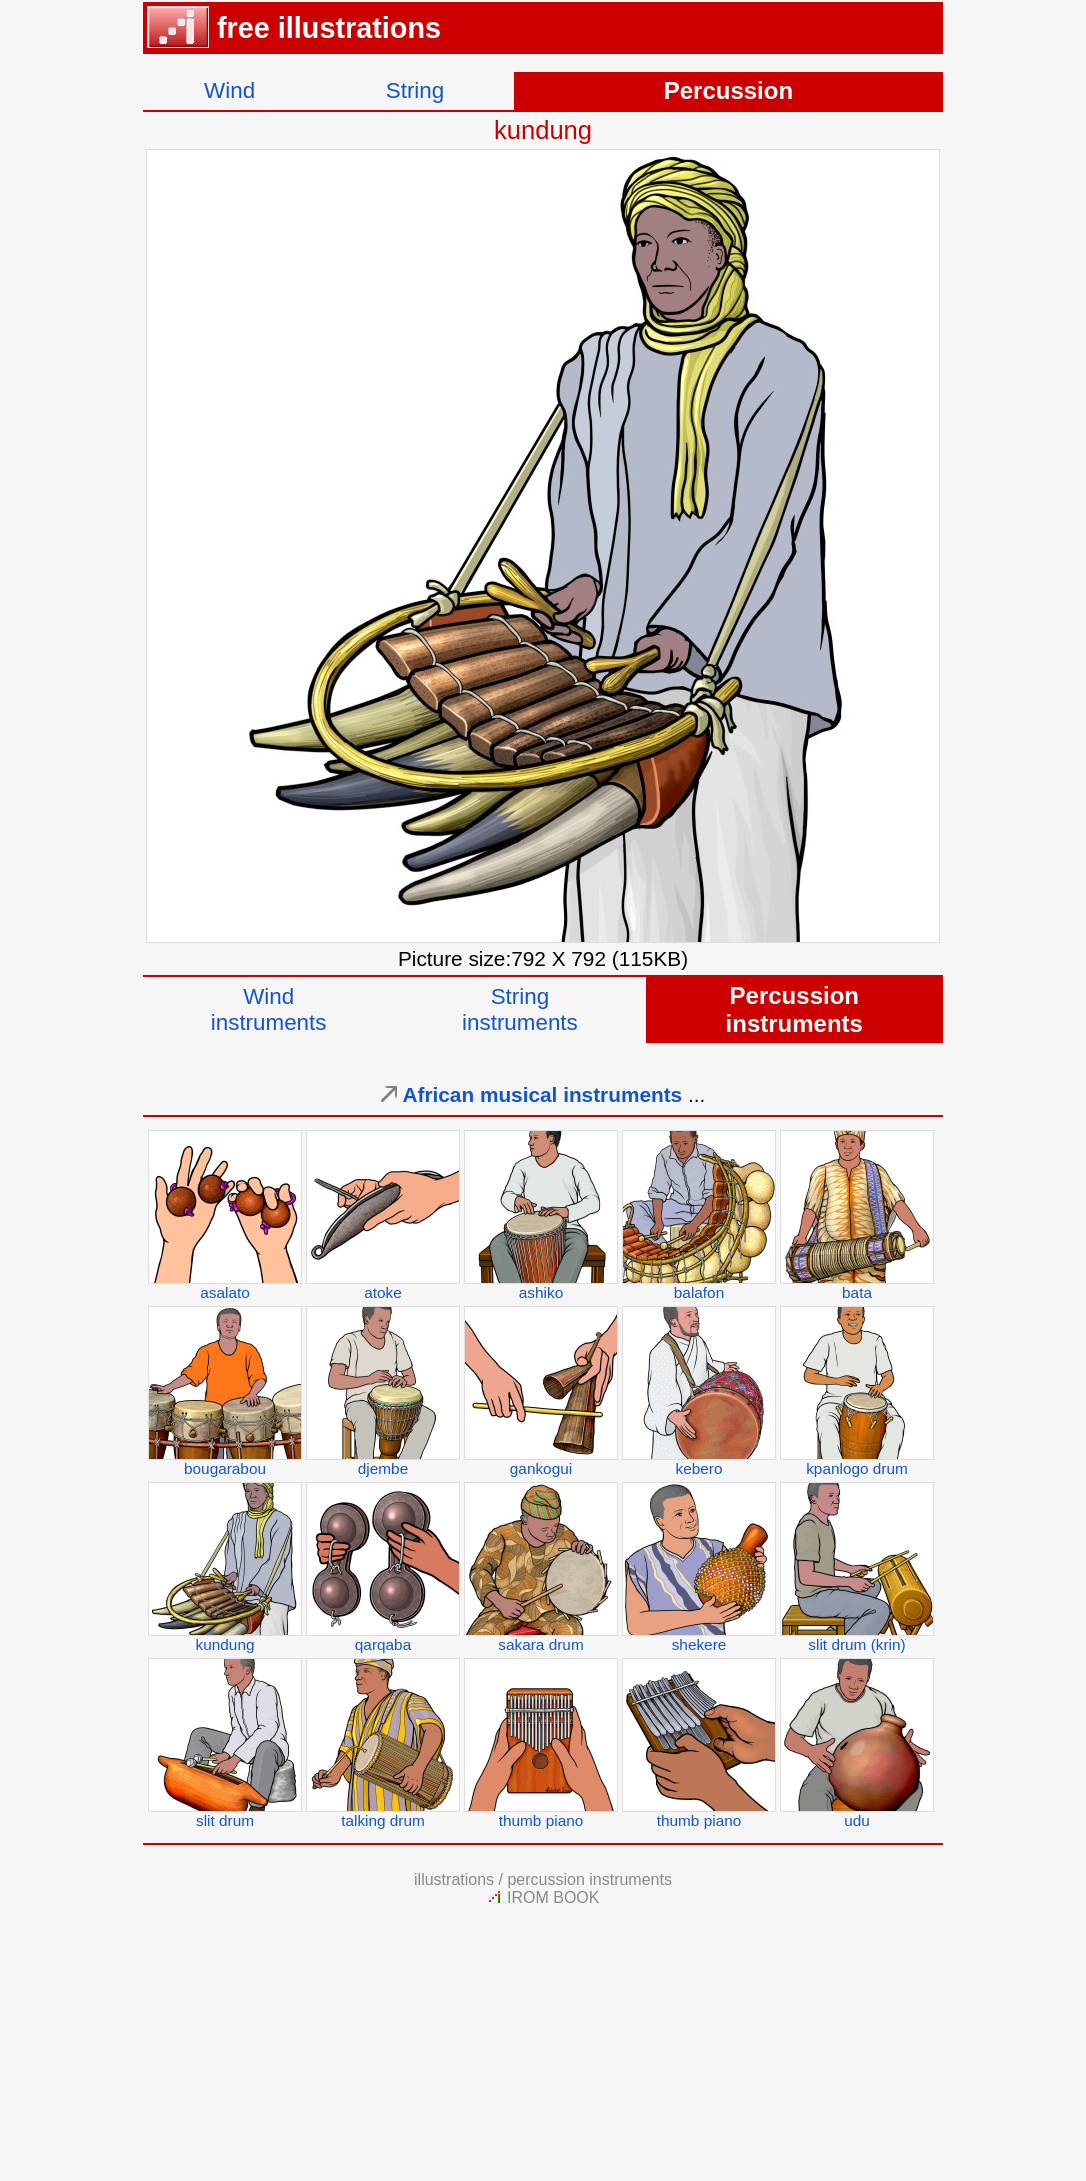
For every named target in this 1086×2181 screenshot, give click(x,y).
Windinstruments (269, 1009)
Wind (229, 90)
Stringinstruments (520, 1009)
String (415, 90)
